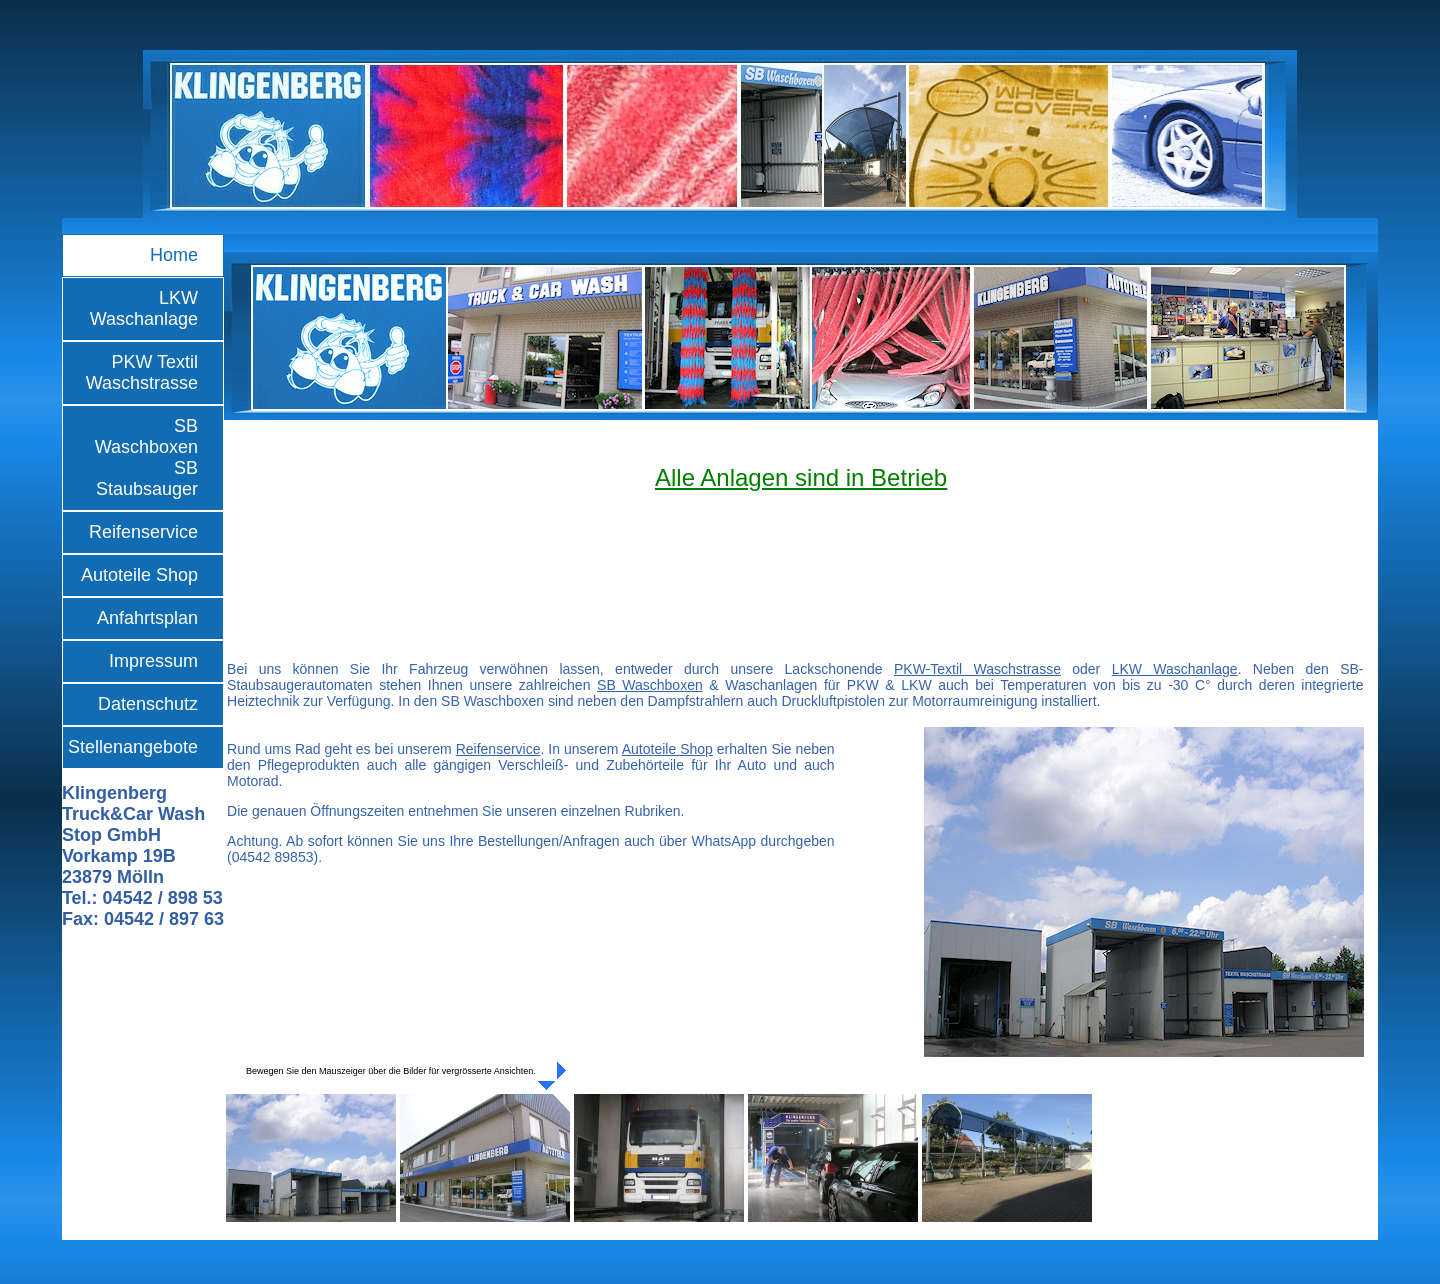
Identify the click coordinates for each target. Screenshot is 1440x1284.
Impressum (153, 661)
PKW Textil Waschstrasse (142, 372)
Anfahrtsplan (147, 618)
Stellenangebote (133, 747)
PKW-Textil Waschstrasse (977, 669)
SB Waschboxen (650, 685)
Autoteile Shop (139, 575)
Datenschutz (148, 704)
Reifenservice (143, 532)
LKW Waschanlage (144, 308)
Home (174, 255)
